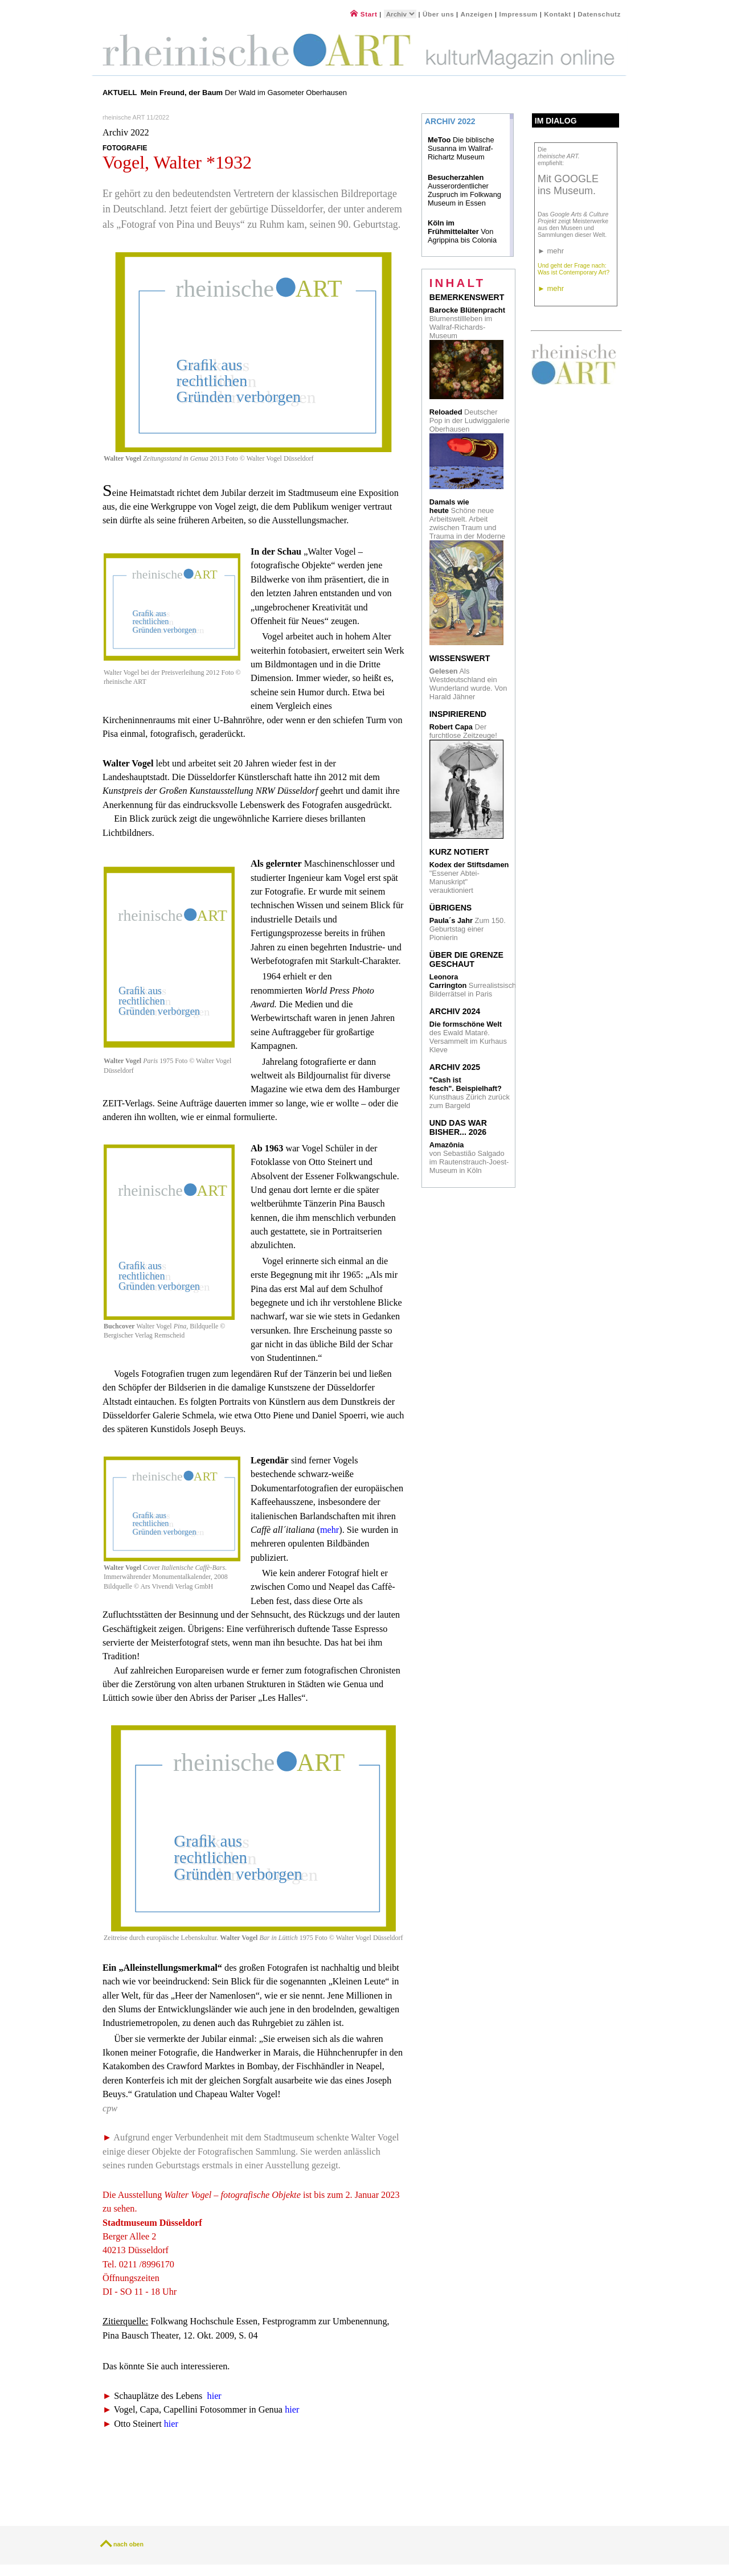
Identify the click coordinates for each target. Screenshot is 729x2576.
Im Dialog (556, 120)
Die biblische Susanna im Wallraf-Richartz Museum (461, 148)
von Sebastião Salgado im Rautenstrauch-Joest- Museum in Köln (469, 1158)
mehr (329, 1530)
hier (214, 2396)
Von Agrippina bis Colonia (462, 231)
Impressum (519, 14)
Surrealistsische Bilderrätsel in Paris (474, 985)
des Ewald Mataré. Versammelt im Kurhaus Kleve (468, 1037)
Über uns (438, 14)
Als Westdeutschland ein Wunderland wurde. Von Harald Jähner (468, 684)
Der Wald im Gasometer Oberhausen (244, 92)
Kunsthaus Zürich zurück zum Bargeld (469, 1093)
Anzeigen (477, 14)
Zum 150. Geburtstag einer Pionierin (467, 929)
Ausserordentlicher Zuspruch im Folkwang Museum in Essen (464, 190)
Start (363, 14)
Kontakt (557, 14)
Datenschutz (599, 14)
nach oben (128, 2544)
